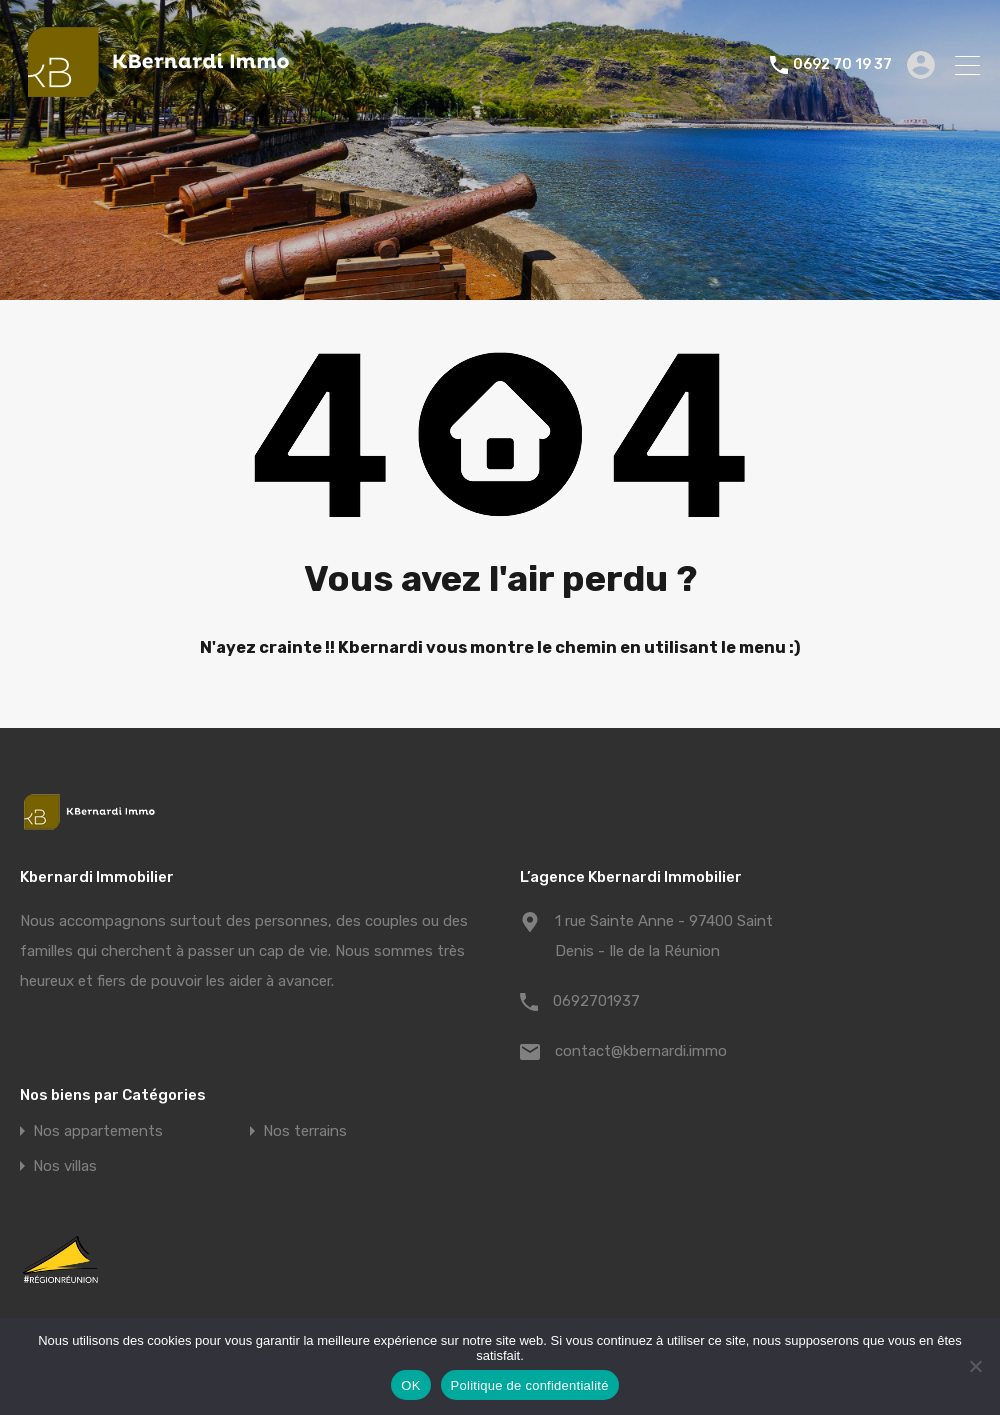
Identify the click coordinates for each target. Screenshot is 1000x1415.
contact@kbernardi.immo (641, 1051)
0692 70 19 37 (842, 65)
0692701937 (596, 1001)
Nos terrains (305, 1131)
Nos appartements (98, 1131)
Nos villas (65, 1166)
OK (410, 1385)
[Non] (975, 1367)
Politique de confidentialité (530, 1385)
